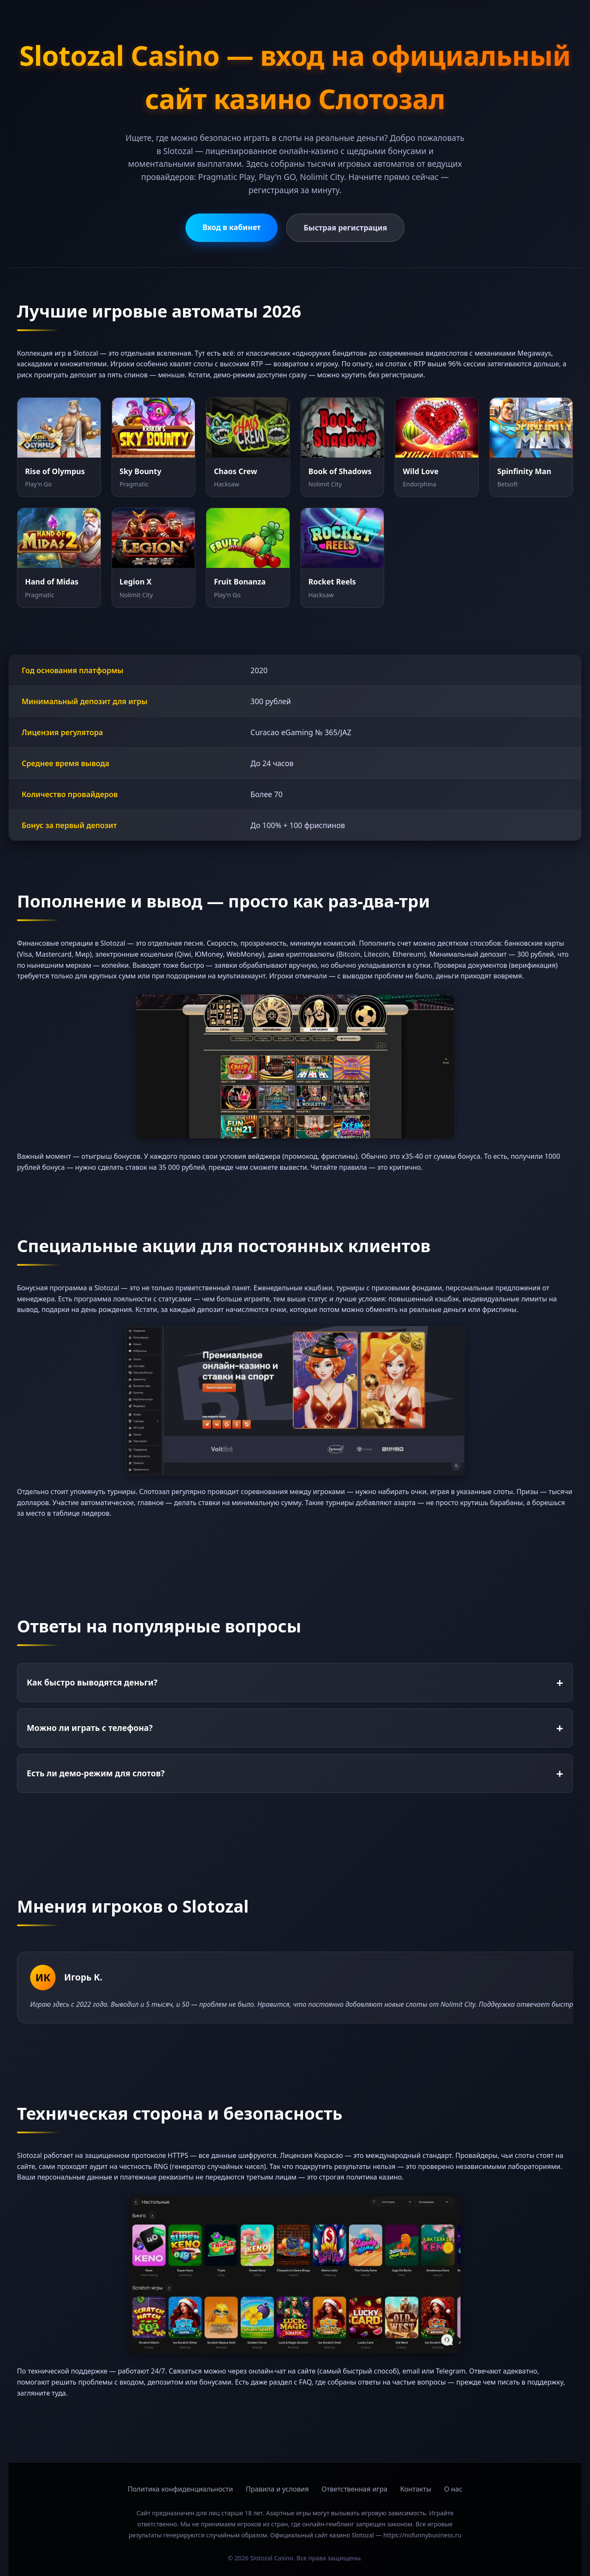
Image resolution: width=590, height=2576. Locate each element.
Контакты (415, 2489)
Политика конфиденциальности (180, 2489)
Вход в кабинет (231, 227)
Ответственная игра (354, 2489)
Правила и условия (277, 2489)
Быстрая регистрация (345, 227)
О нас (453, 2489)
